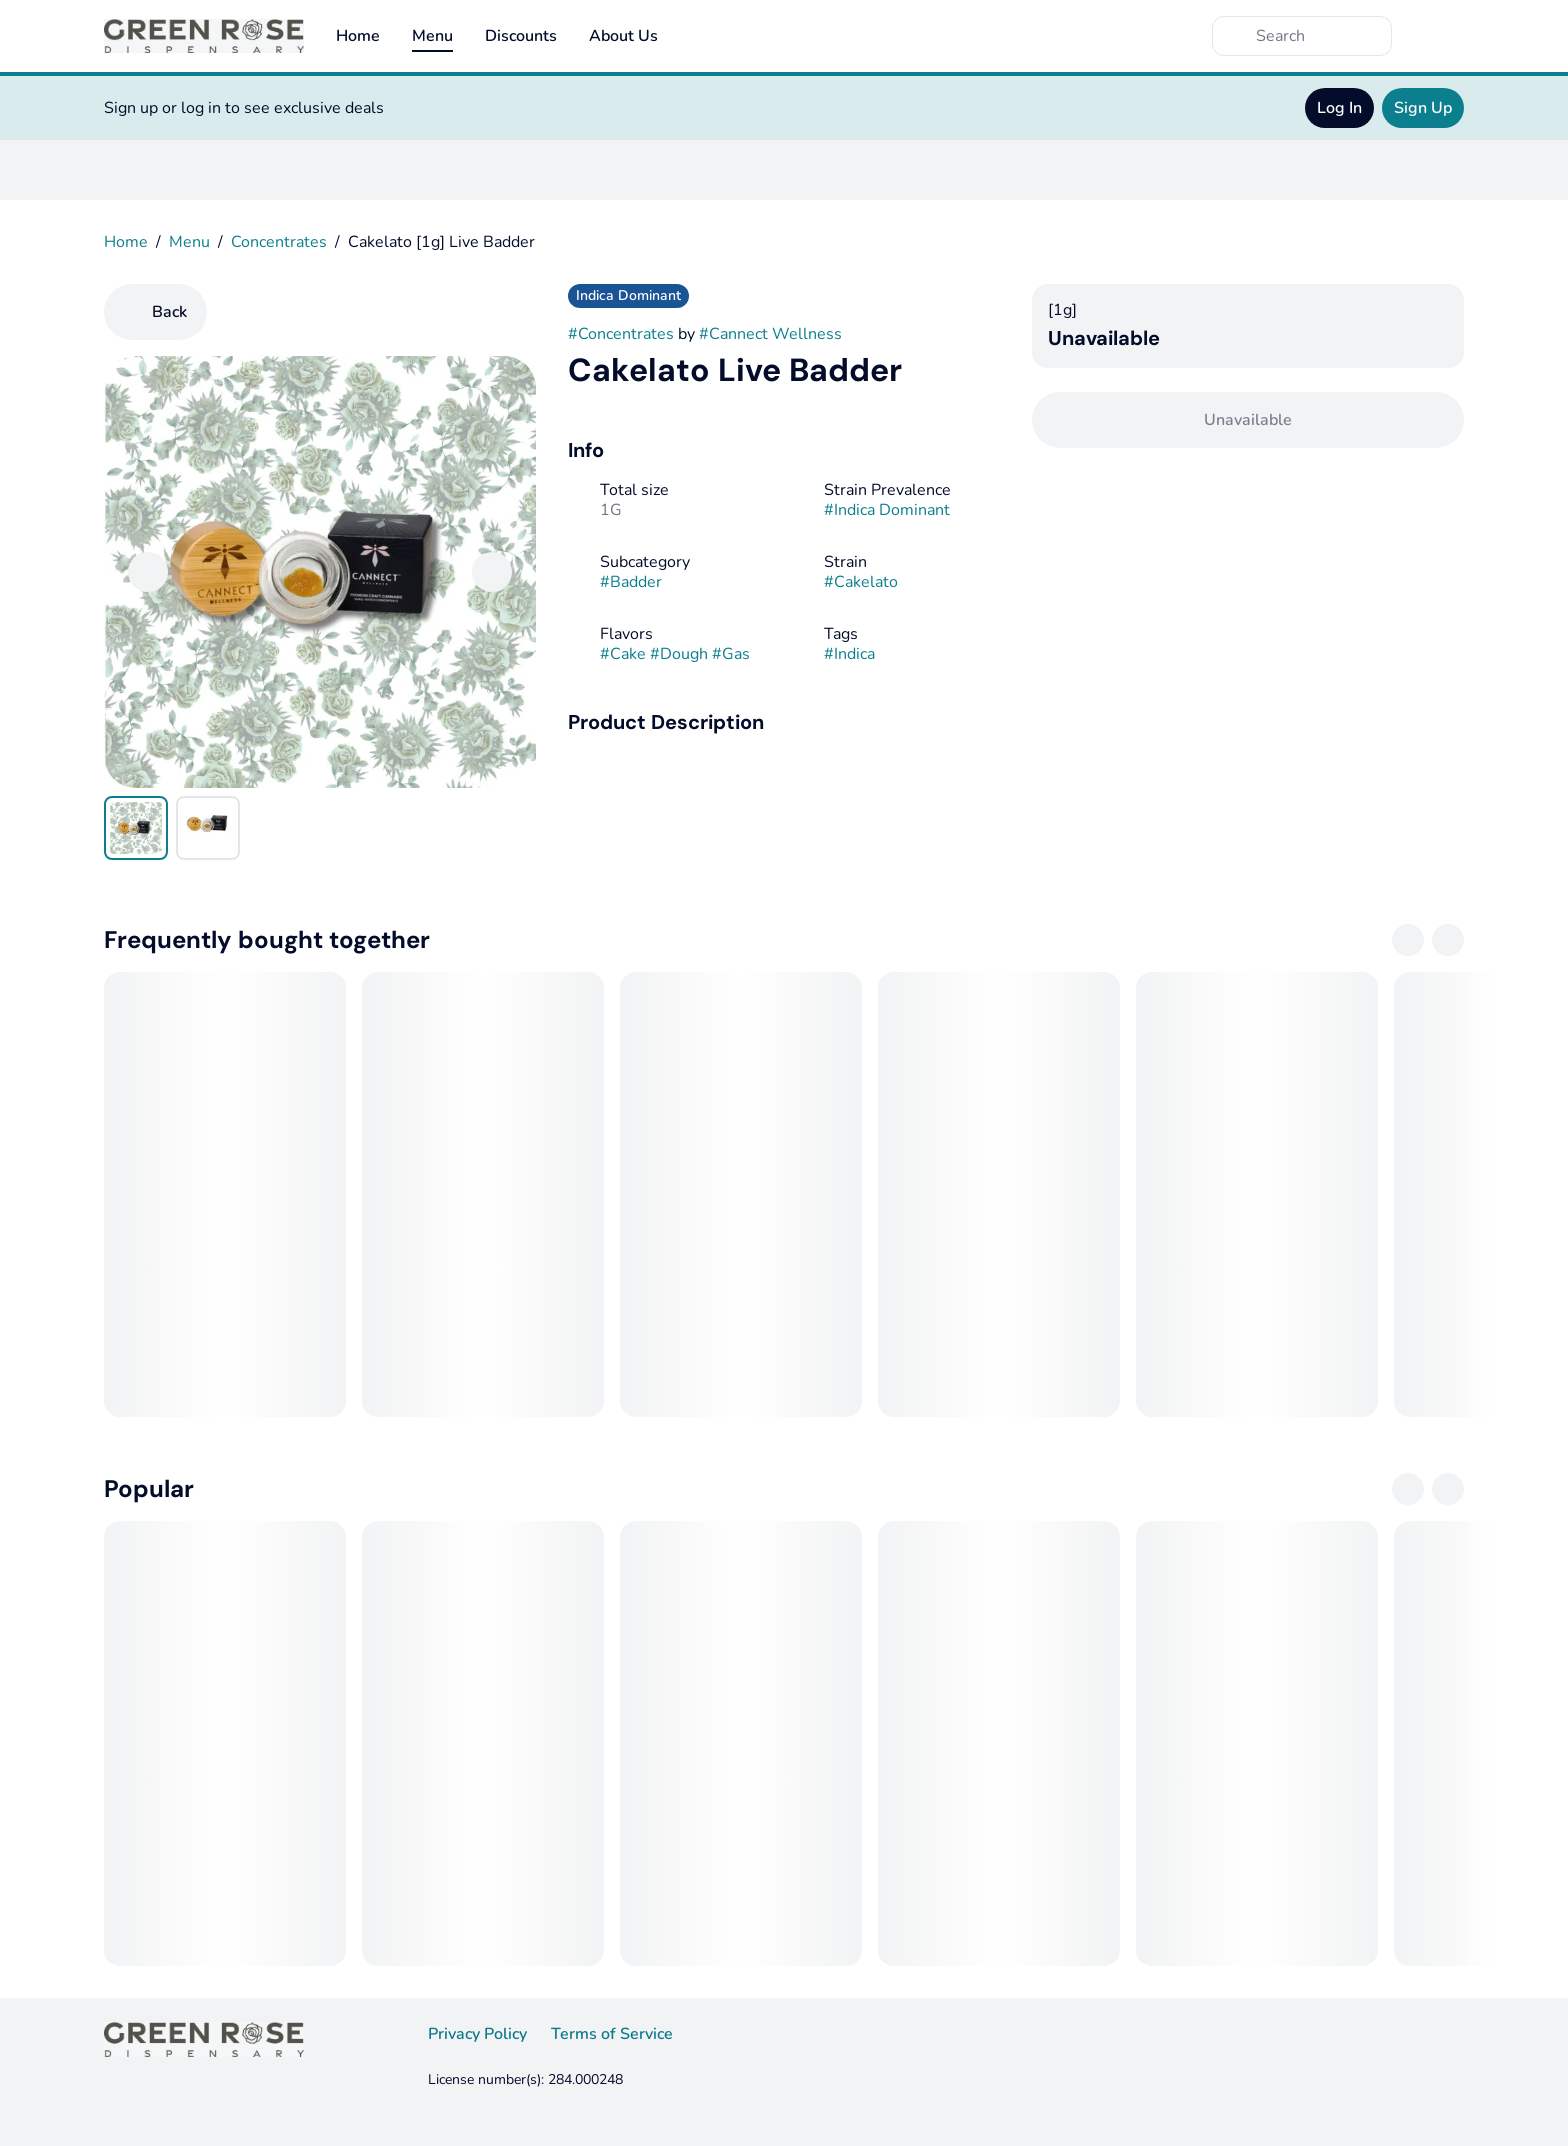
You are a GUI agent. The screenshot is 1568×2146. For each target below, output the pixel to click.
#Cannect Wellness (770, 334)
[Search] (1318, 36)
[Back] (155, 312)
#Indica (849, 654)
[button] (784, 722)
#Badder (631, 582)
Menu (432, 36)
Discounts (521, 36)
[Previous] (148, 572)
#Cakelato (861, 582)
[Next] (492, 572)
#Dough (679, 654)
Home (358, 36)
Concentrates (279, 242)
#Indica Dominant (887, 510)
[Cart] (1444, 36)
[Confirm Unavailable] (1248, 420)
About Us (623, 36)
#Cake (623, 654)
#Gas (731, 654)
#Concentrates (621, 334)
